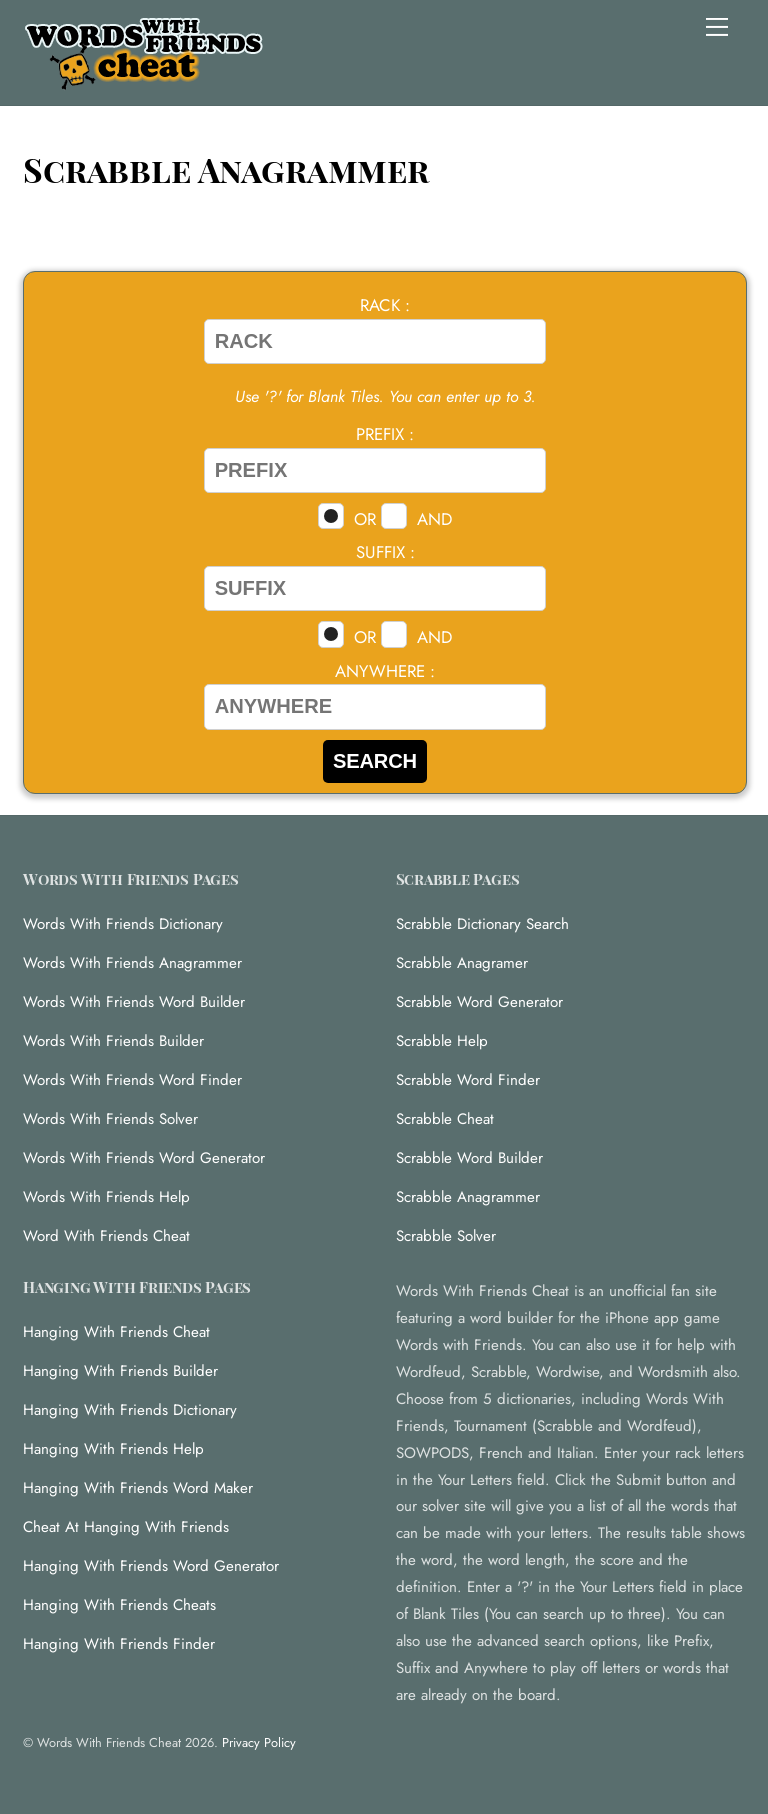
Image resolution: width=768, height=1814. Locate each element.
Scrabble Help (442, 1041)
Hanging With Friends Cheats (119, 1605)
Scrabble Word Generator (479, 1002)
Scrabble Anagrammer (468, 1197)
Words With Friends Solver (110, 1119)
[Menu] (717, 27)
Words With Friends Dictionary (123, 924)
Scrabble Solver (446, 1236)
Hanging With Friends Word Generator (151, 1566)
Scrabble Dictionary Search (482, 924)
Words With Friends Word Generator (144, 1158)
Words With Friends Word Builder (134, 1002)
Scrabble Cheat (445, 1119)
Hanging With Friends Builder (120, 1371)
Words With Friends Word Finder (132, 1080)
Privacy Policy (259, 1742)
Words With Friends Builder (113, 1041)
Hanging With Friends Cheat (116, 1332)
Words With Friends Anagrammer (132, 963)
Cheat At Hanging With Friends (126, 1527)
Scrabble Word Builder (469, 1158)
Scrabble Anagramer (462, 963)
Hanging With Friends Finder (119, 1644)
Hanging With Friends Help (113, 1449)
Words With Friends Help (106, 1197)
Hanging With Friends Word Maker (138, 1488)
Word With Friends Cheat (106, 1236)
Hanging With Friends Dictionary (130, 1410)
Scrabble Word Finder (468, 1080)
